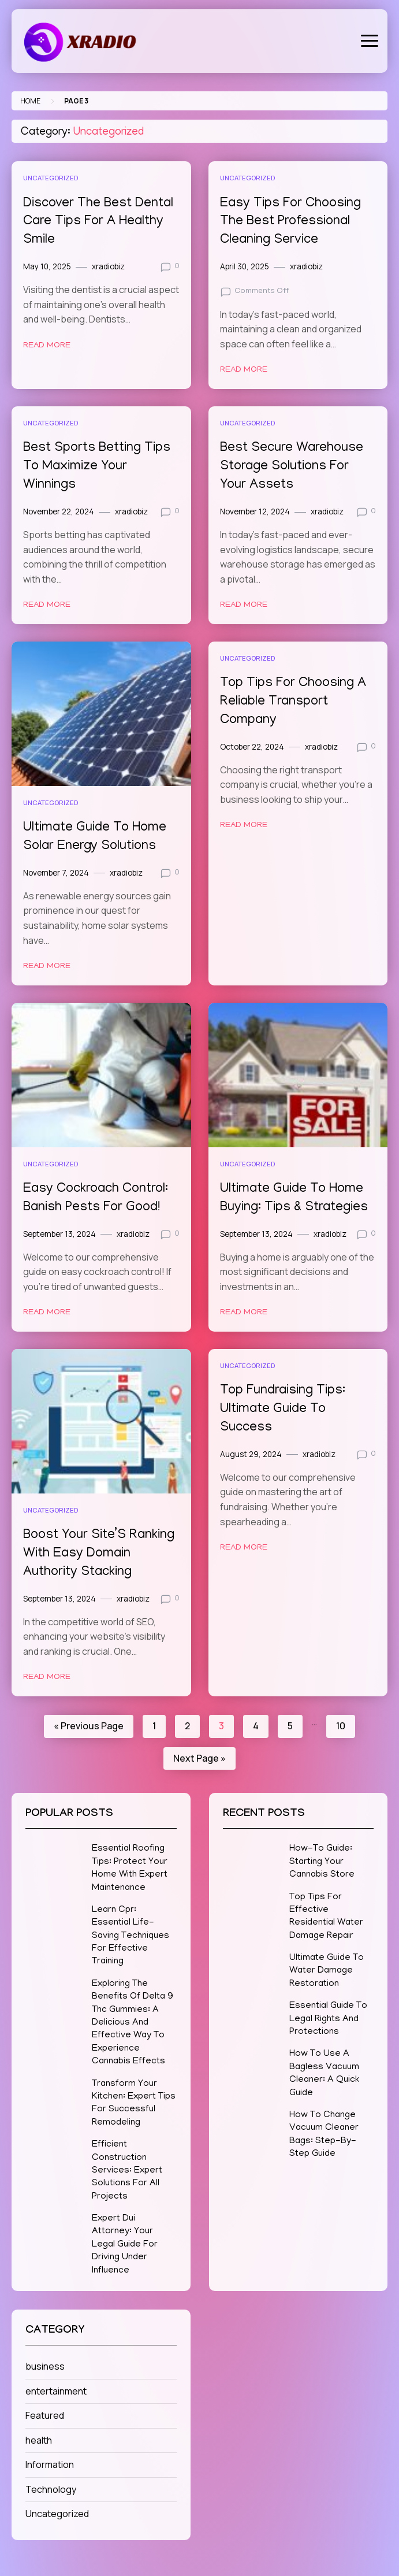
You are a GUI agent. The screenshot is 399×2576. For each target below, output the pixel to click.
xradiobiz (108, 266)
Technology (50, 2489)
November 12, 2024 (255, 511)
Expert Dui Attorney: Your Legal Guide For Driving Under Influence (125, 2245)
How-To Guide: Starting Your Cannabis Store (322, 1862)
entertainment (56, 2391)
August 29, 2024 (251, 1454)
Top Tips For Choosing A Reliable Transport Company (293, 702)
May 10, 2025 (47, 266)
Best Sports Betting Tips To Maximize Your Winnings (96, 466)
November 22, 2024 (58, 511)
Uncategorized (50, 177)
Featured (44, 2415)
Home (30, 101)
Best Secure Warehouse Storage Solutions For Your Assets (291, 466)
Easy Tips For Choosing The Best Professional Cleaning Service (290, 222)
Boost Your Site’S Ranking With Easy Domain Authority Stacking (98, 1554)
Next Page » (199, 1758)
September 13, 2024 (59, 1234)
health (38, 2440)
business (45, 2366)
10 (340, 1725)
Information (49, 2464)
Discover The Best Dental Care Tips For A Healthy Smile (98, 222)
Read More (46, 345)
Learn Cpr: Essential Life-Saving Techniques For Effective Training (130, 1936)
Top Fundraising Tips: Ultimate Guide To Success (282, 1409)
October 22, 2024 (252, 747)
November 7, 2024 (56, 873)
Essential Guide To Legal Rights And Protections (328, 2019)
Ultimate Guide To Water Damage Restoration (326, 1971)
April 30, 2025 (244, 266)
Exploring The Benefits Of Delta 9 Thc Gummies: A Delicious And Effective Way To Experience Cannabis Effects (132, 2023)
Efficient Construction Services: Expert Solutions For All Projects (127, 2171)
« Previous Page (89, 1725)
